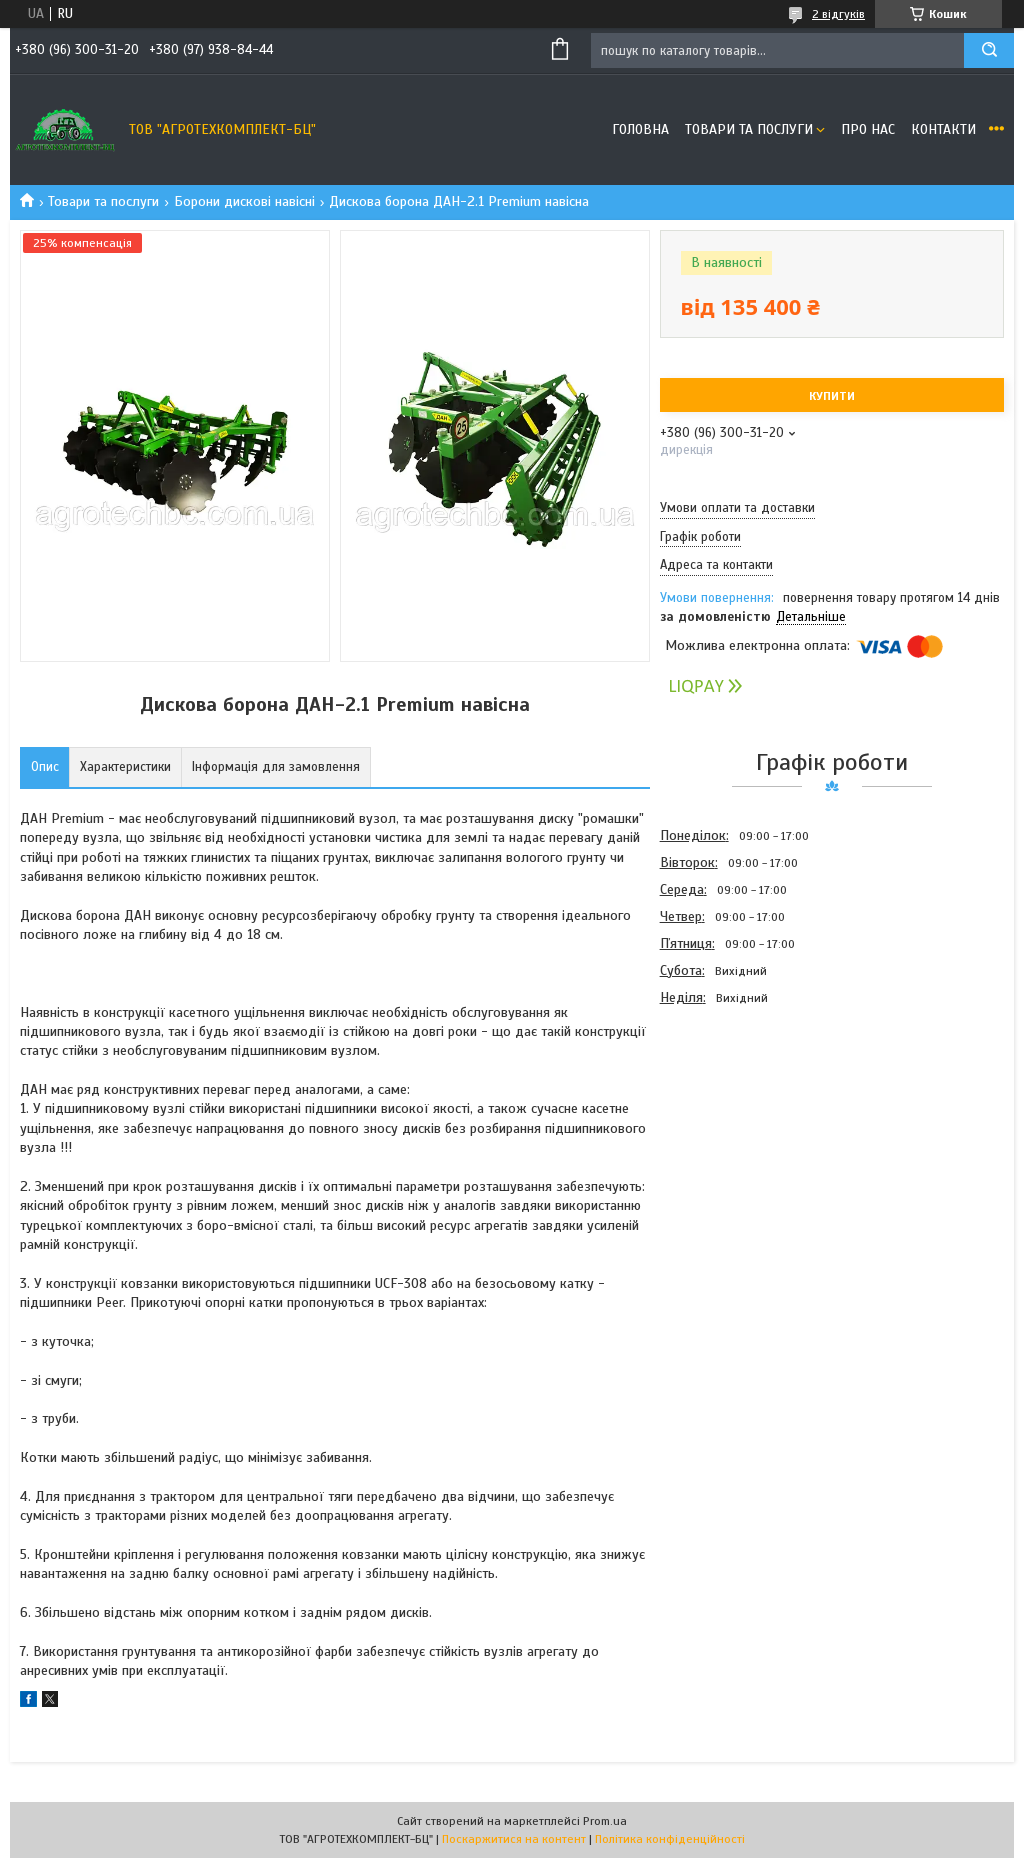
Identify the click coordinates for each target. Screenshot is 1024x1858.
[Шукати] (989, 50)
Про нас (868, 129)
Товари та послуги (749, 129)
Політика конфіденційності (670, 1839)
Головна (640, 129)
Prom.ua (605, 1821)
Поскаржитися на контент (514, 1839)
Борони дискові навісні (244, 201)
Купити (832, 396)
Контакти (943, 129)
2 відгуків (838, 14)
